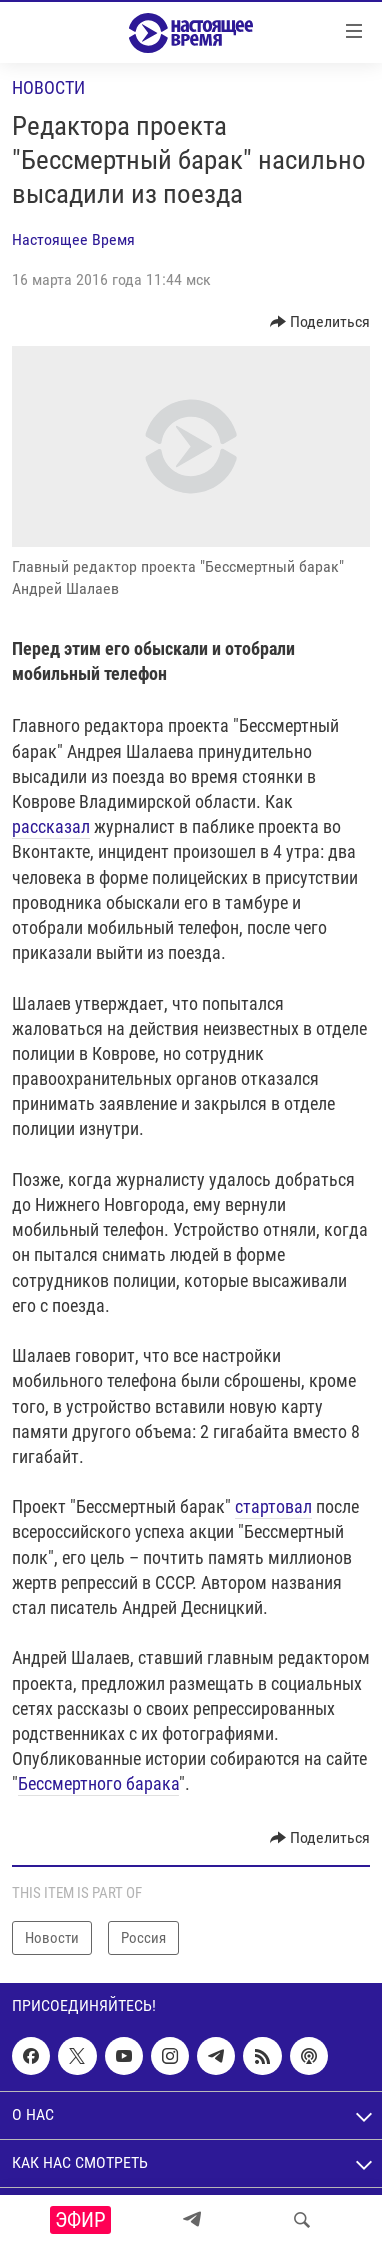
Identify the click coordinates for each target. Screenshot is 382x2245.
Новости (48, 87)
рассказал (51, 826)
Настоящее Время (73, 239)
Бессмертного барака (98, 1783)
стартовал (273, 1506)
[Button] (320, 322)
